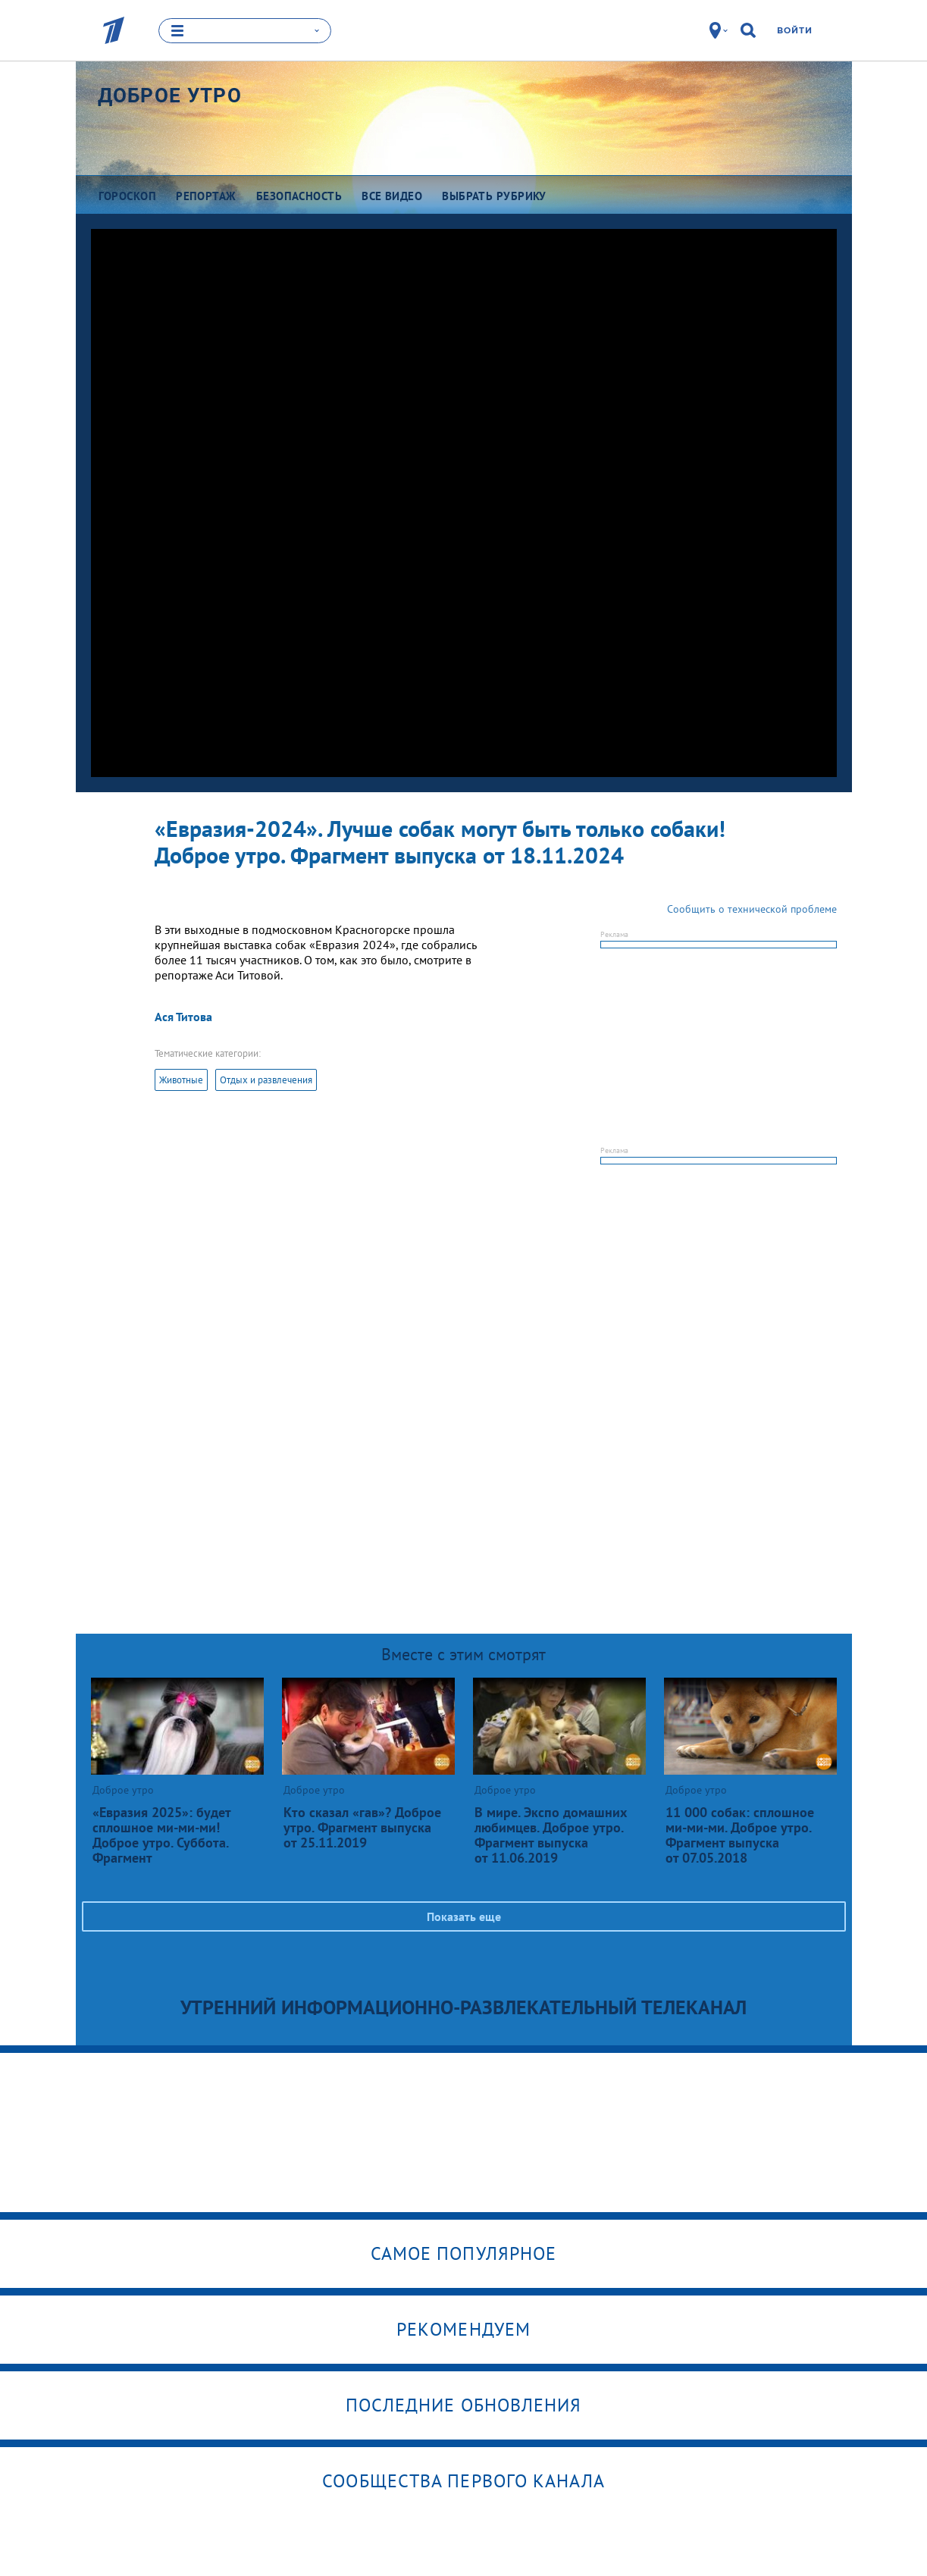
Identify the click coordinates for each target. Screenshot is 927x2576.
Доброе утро (170, 94)
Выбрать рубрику (494, 195)
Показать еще (464, 1916)
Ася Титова (183, 1016)
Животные (181, 1079)
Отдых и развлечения (266, 1079)
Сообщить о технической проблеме (752, 909)
